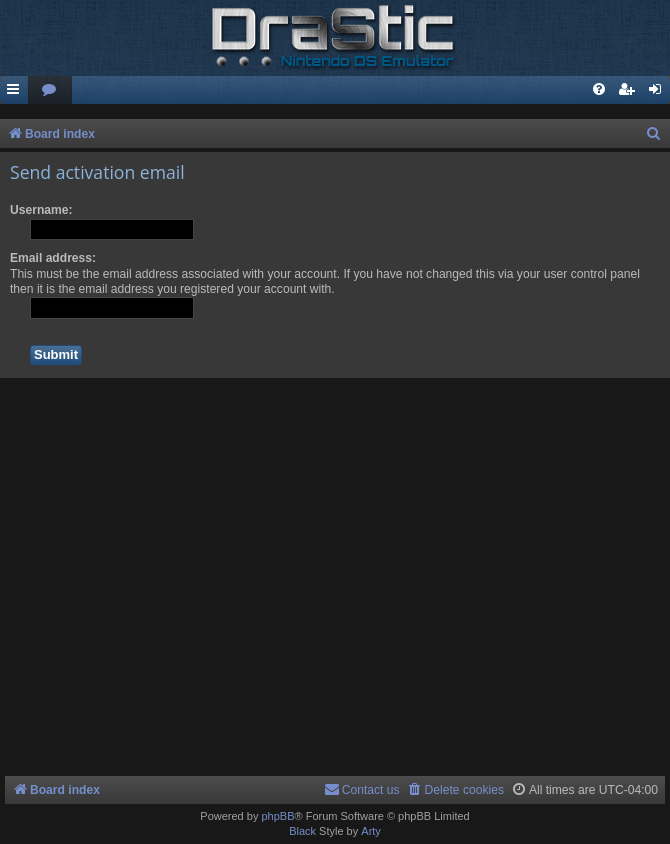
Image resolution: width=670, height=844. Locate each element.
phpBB (277, 816)
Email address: (53, 258)
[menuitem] (50, 90)
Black (302, 831)
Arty (371, 831)
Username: (41, 210)
